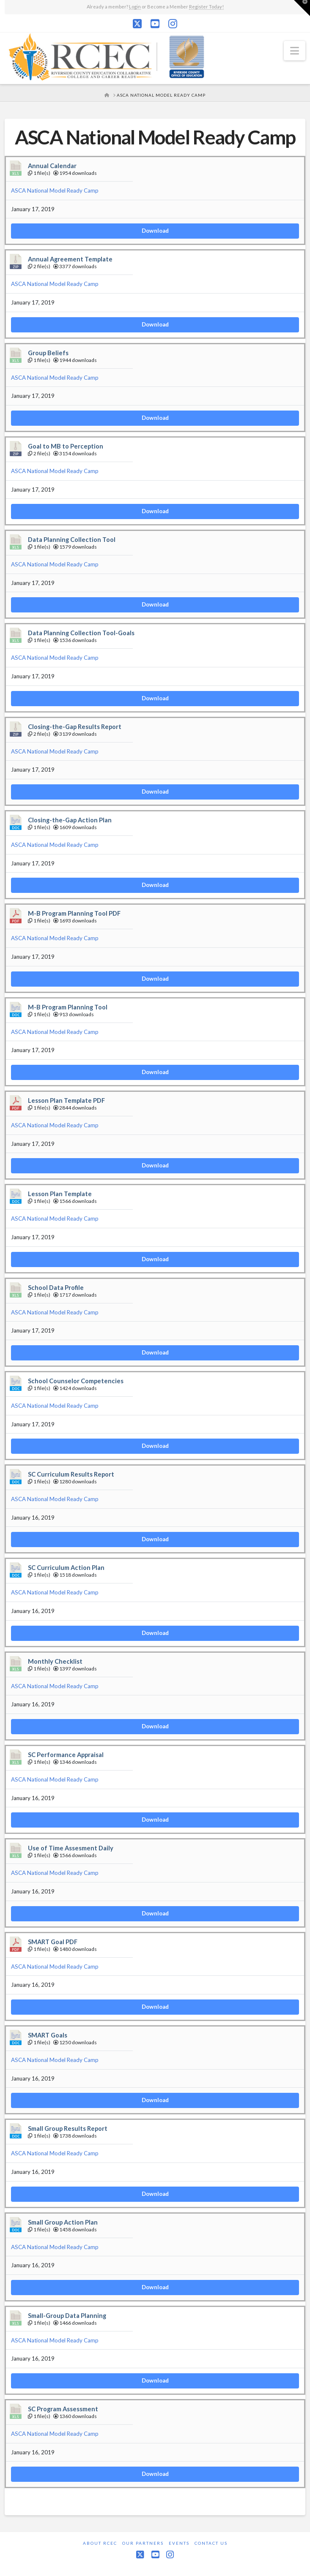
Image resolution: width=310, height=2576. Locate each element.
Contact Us (211, 2543)
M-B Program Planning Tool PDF (74, 913)
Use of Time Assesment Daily (70, 1848)
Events (179, 2543)
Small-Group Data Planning (67, 2315)
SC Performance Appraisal (66, 1754)
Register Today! (206, 6)
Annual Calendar (52, 165)
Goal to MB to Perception (65, 446)
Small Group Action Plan (63, 2222)
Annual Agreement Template (70, 259)
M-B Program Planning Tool (67, 1007)
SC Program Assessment (63, 2409)
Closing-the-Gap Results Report (74, 726)
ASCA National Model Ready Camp (55, 190)
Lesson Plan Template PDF (66, 1100)
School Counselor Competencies (75, 1381)
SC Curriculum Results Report (71, 1474)
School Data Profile (56, 1287)
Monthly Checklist (55, 1661)
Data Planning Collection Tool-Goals (81, 633)
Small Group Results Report (67, 2128)
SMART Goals (47, 2035)
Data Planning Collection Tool (71, 539)
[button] (294, 50)
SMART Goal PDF (52, 1941)
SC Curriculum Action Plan (66, 1567)
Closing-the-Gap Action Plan (70, 820)
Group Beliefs (48, 352)
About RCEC (100, 2543)
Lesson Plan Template (60, 1193)
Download (155, 230)
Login (135, 6)
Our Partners (143, 2543)
